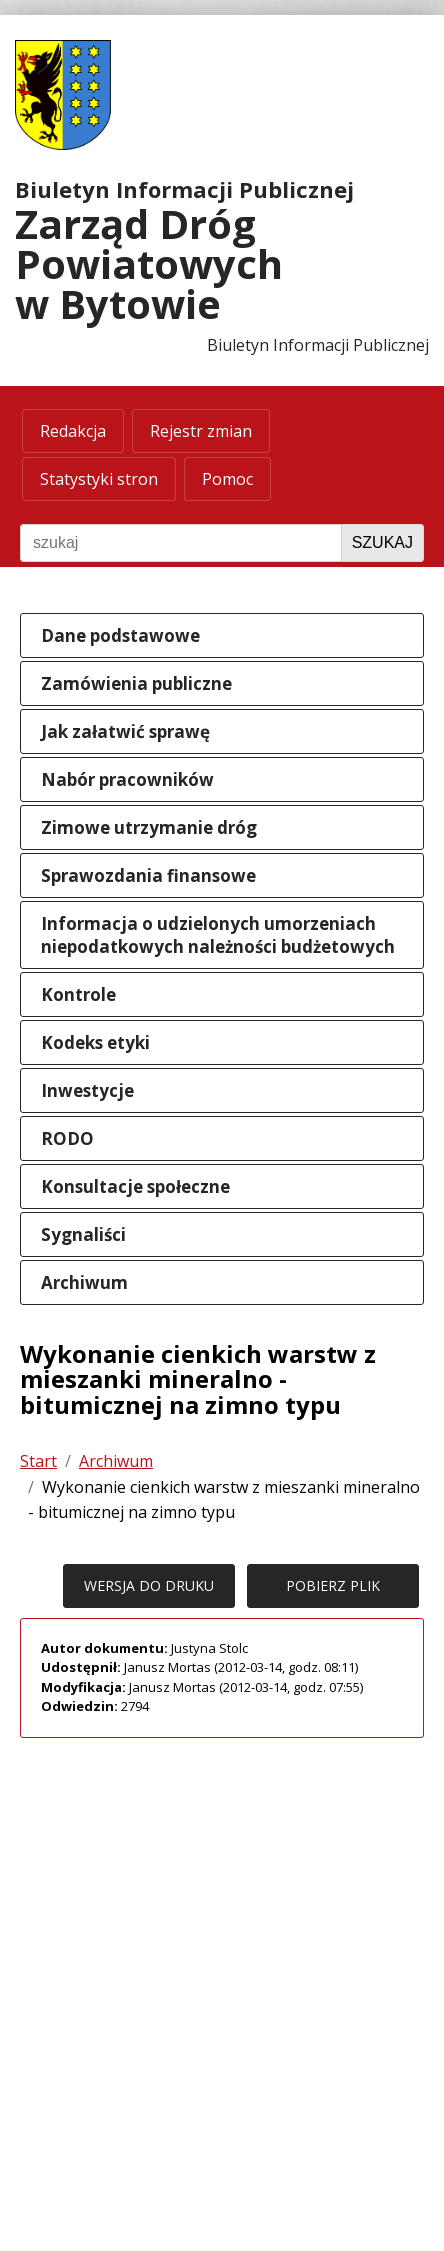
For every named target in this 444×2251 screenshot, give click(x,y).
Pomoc (227, 479)
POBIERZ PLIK (333, 1585)
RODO (67, 1138)
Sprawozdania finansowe (148, 875)
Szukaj (382, 542)
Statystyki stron (99, 479)
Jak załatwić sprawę (125, 731)
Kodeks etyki (95, 1042)
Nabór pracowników (127, 779)
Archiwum (84, 1282)
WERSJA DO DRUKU (149, 1585)
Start (38, 1461)
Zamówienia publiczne (136, 683)
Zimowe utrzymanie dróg (149, 827)
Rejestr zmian (201, 431)
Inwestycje (87, 1090)
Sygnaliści (83, 1234)
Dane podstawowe (120, 635)
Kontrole (78, 994)
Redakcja (73, 431)
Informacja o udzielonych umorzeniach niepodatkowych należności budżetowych (218, 935)
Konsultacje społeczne (135, 1186)
